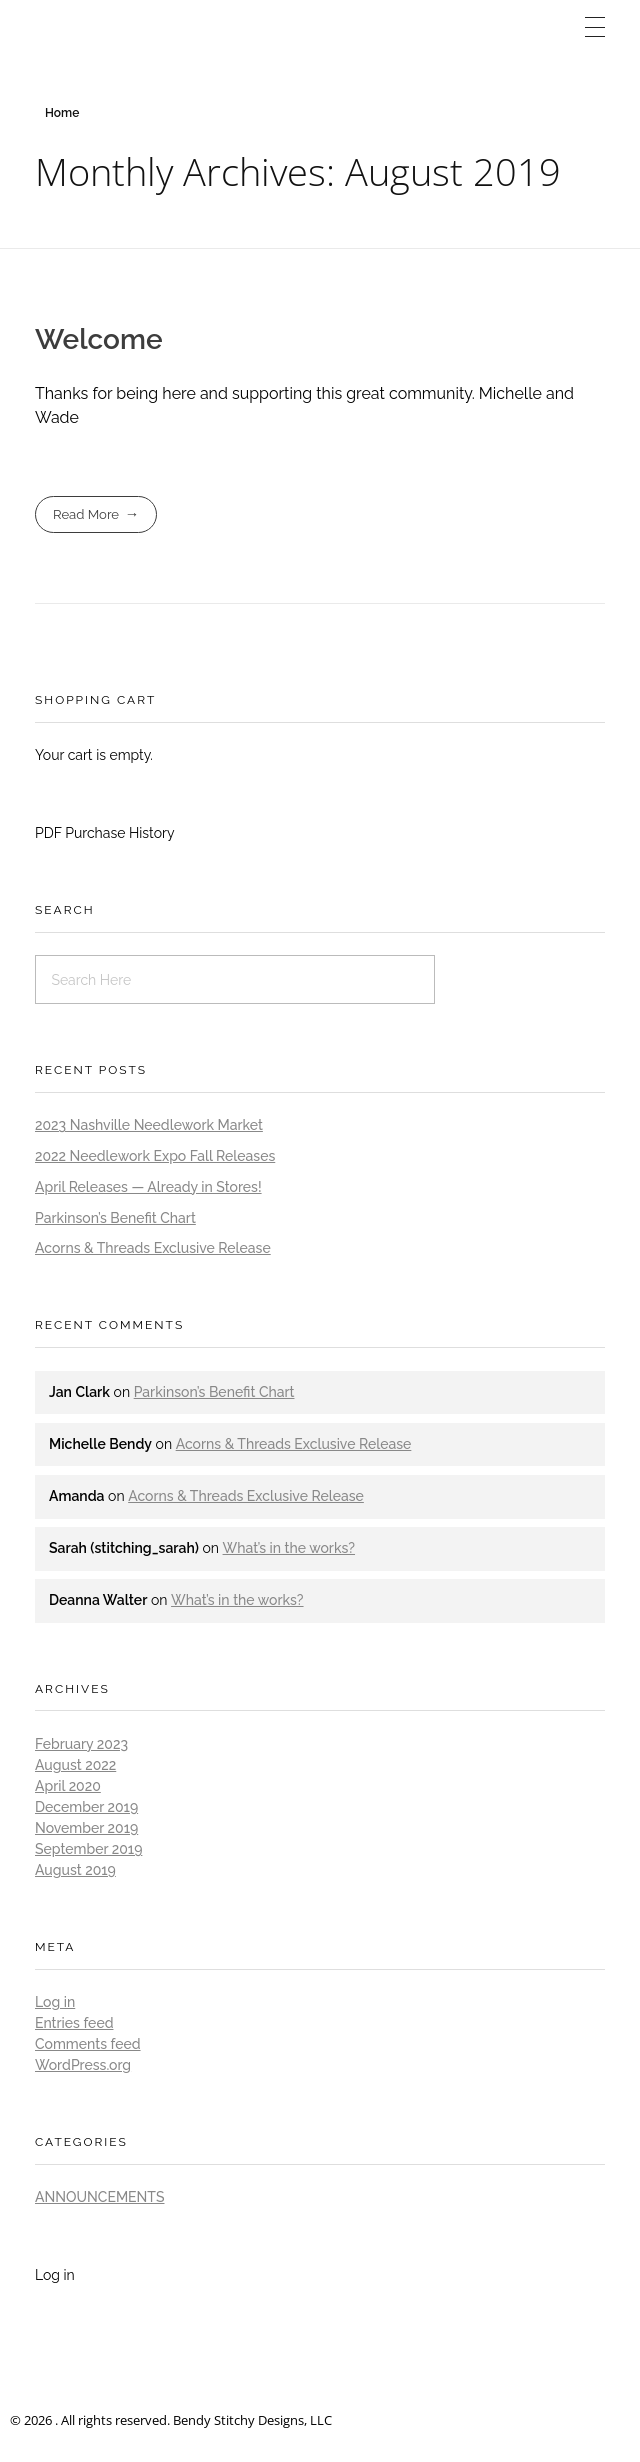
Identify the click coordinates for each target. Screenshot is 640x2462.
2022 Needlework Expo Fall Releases (155, 1156)
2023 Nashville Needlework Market (149, 1125)
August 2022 (75, 1765)
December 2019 (86, 1807)
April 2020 (68, 1786)
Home (62, 113)
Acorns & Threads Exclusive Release (153, 1248)
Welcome (99, 339)
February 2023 (81, 1744)
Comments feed (88, 2044)
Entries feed (74, 2023)
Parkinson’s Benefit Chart (115, 1218)
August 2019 (75, 1870)
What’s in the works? (289, 1548)
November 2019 (86, 1828)
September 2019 (88, 1849)
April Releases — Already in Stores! (148, 1187)
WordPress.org (83, 2065)
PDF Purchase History (105, 833)
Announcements (100, 2197)
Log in (55, 2002)
